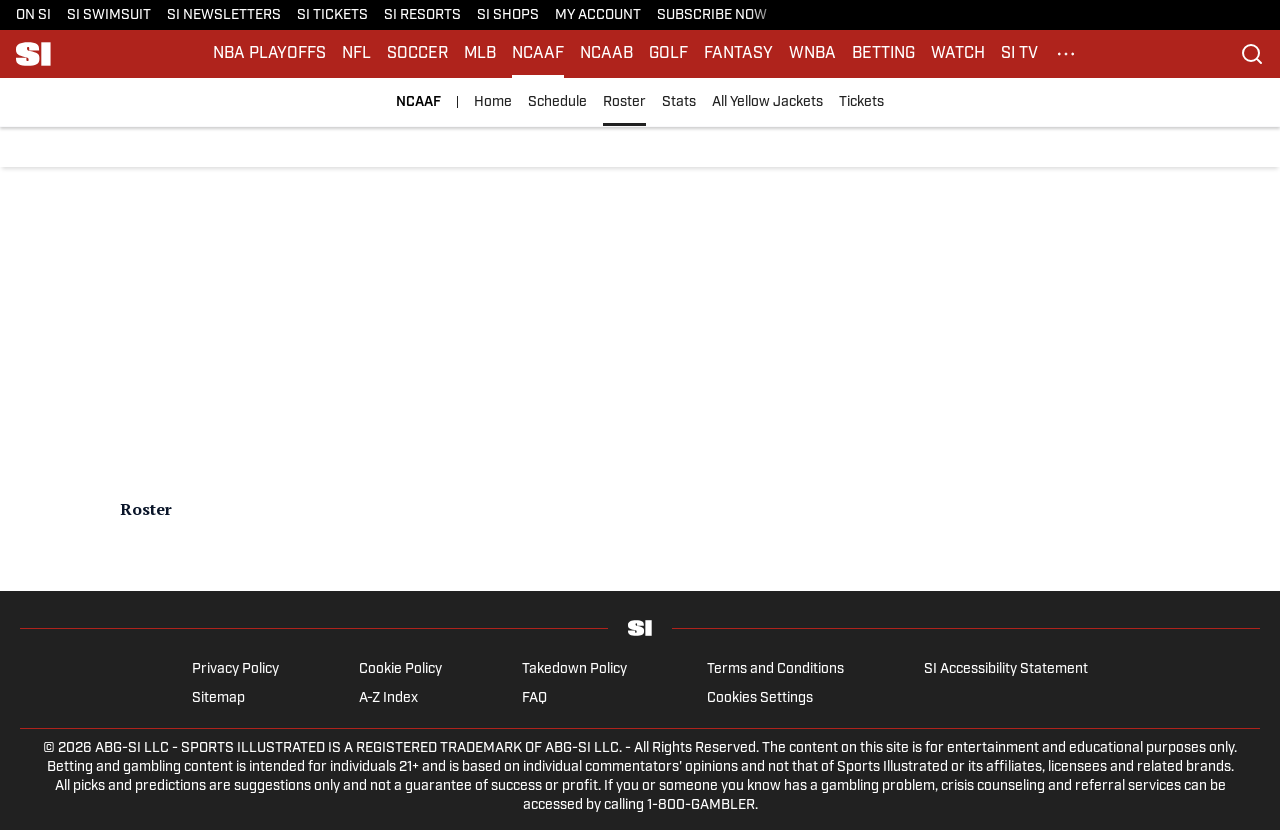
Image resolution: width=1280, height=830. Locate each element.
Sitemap (218, 698)
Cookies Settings (760, 698)
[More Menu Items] (1066, 54)
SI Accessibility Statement (1006, 669)
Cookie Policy (400, 669)
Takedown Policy (574, 669)
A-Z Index (388, 698)
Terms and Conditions (775, 669)
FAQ (534, 698)
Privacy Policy (235, 669)
